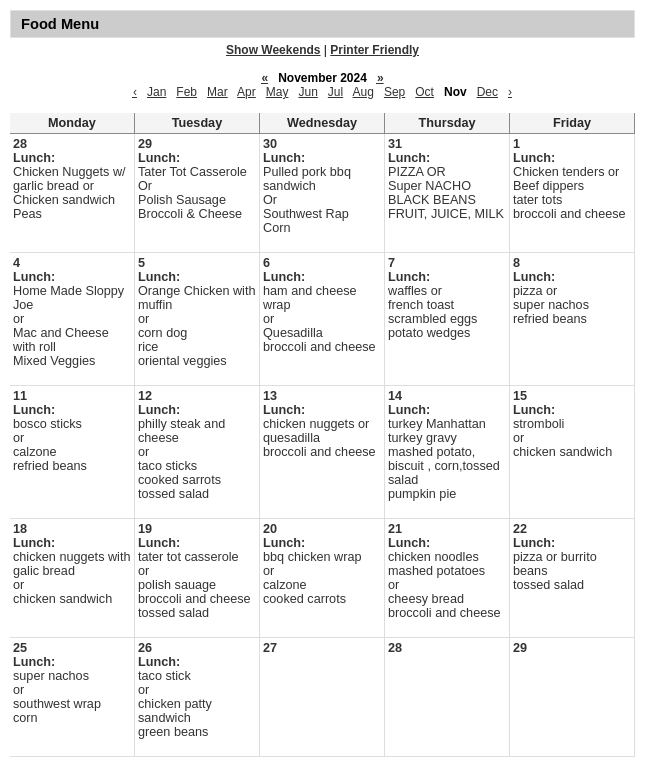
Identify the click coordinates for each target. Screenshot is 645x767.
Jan (156, 92)
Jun (307, 92)
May (277, 92)
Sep (394, 92)
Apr (246, 92)
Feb (186, 92)
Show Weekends (273, 50)
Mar (217, 92)
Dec (487, 92)
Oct (424, 92)
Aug (363, 92)
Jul (335, 92)
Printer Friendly (374, 50)
